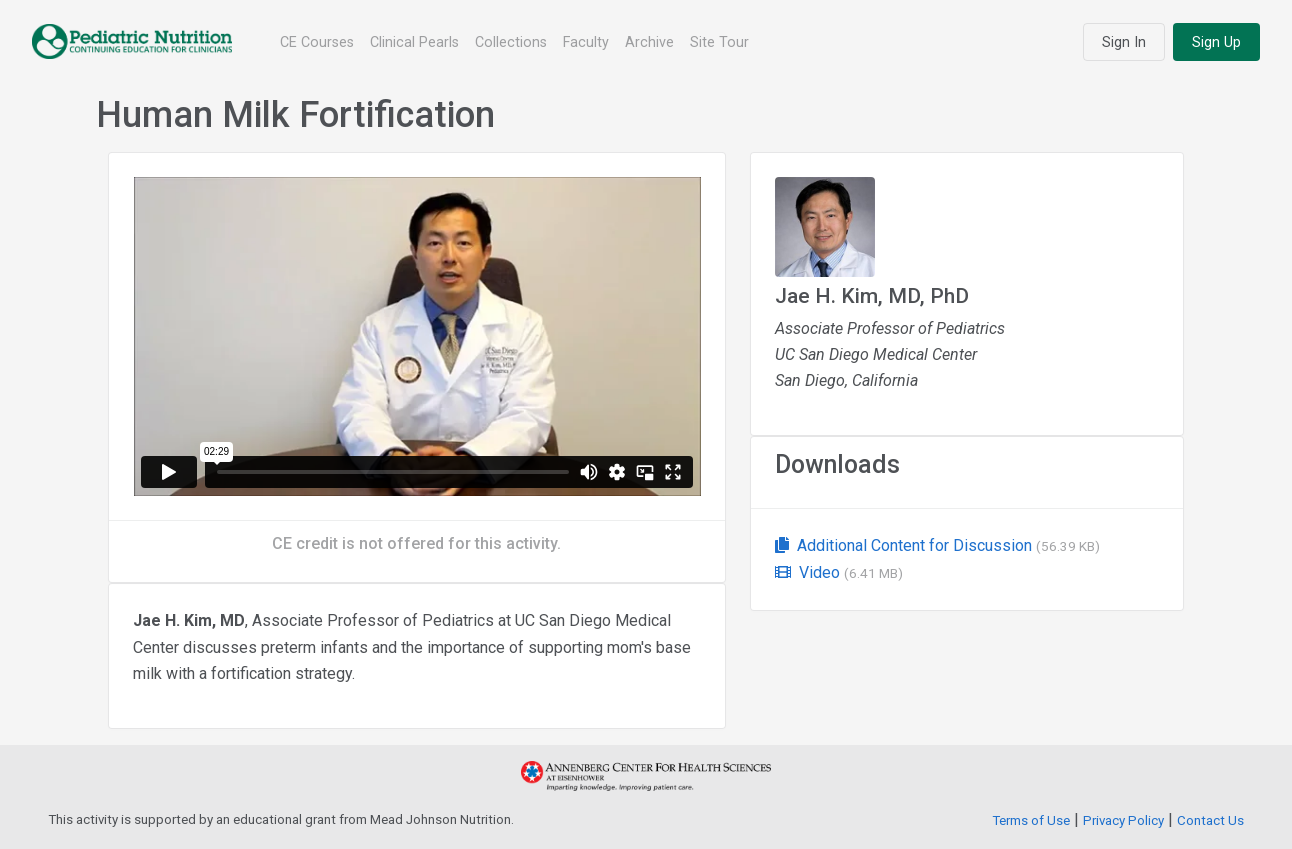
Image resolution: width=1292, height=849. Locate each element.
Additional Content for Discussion (937, 545)
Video (839, 572)
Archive (649, 42)
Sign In (1124, 42)
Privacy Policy (1123, 820)
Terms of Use (1031, 820)
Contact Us (1210, 820)
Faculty (586, 42)
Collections (511, 42)
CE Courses (317, 42)
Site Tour (719, 42)
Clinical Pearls (414, 42)
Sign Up (1216, 42)
